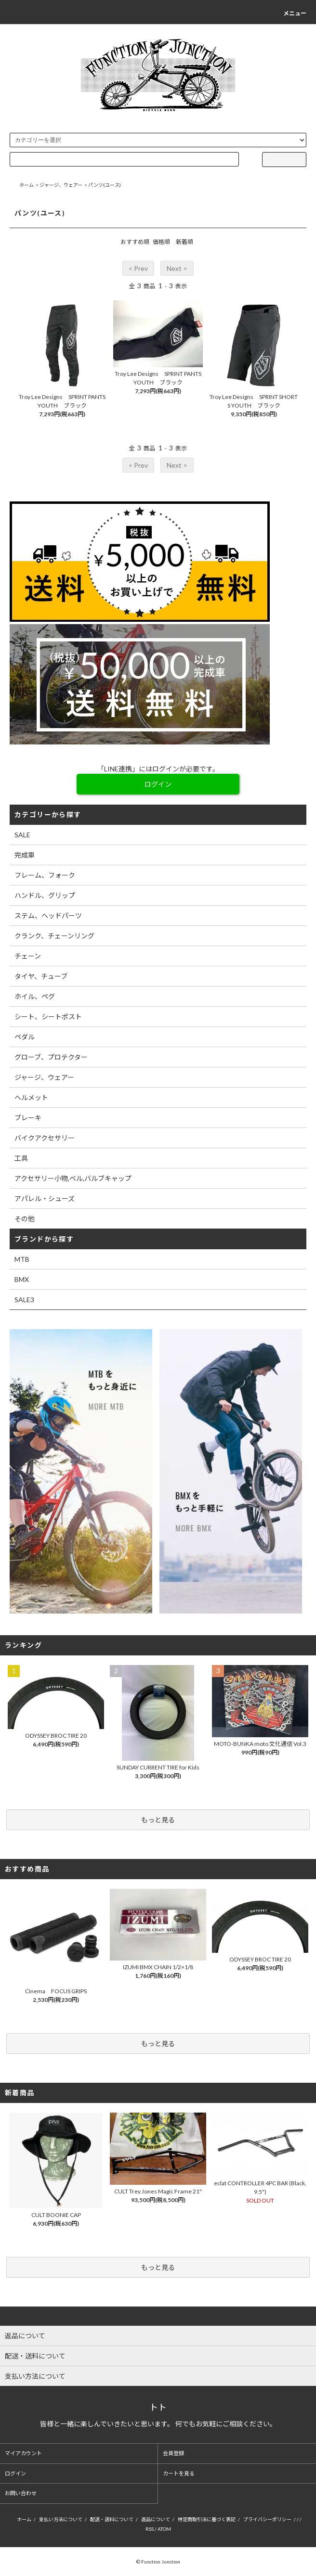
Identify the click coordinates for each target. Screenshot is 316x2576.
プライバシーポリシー (267, 2519)
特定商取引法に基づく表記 (207, 2519)
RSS (149, 2529)
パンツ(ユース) (104, 185)
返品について (155, 2519)
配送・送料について (111, 2519)
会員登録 (173, 2453)
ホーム (26, 185)
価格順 (161, 241)
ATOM (164, 2529)
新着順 (184, 241)
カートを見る (179, 2473)
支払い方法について (60, 2519)
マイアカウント (23, 2453)
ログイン (15, 2473)
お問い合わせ (21, 2493)
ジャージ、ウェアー (61, 185)
